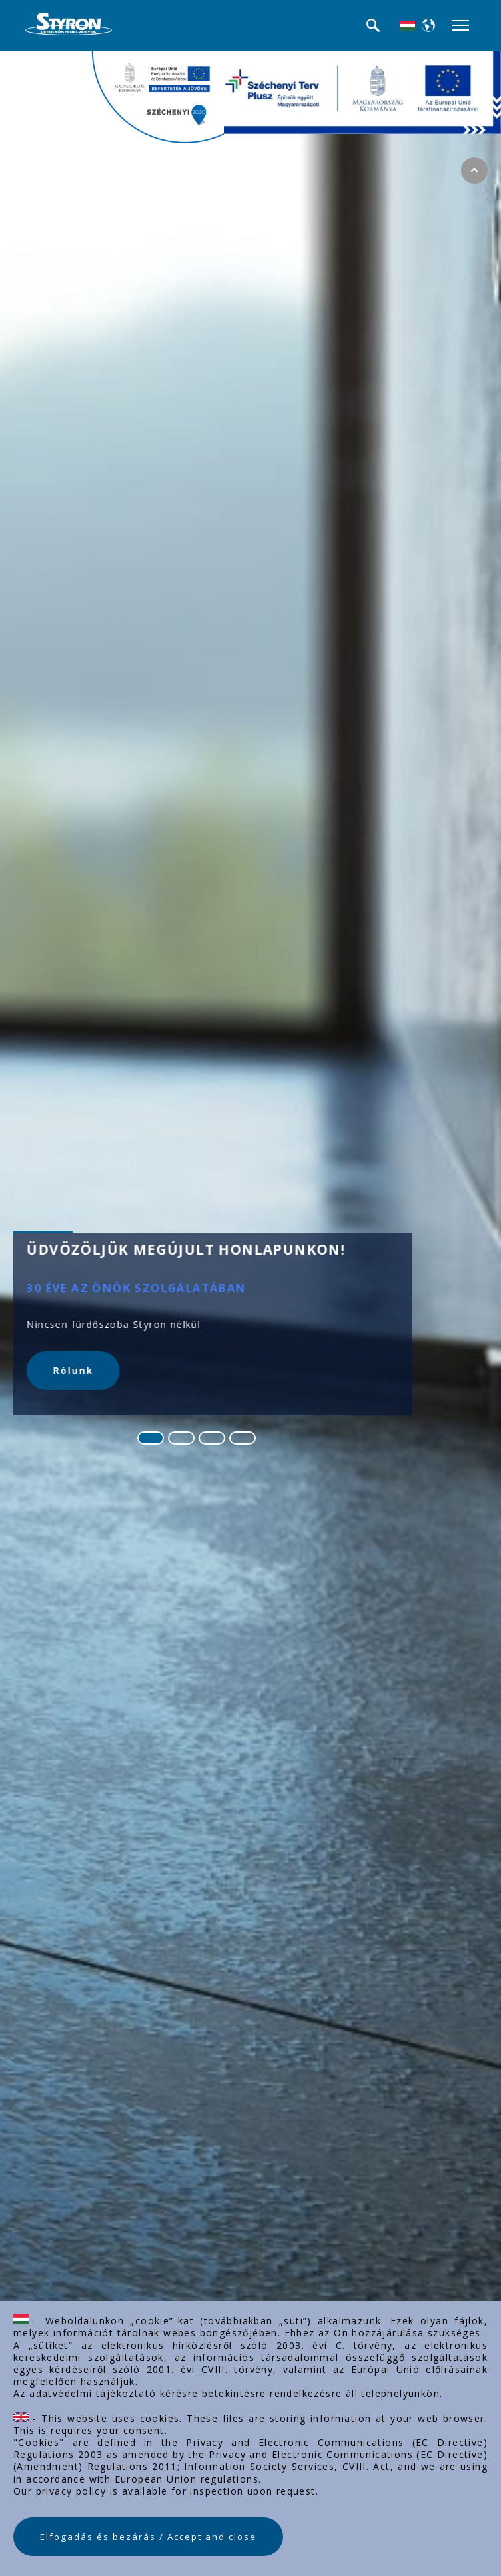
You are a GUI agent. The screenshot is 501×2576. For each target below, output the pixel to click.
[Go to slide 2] (181, 1438)
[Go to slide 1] (150, 1438)
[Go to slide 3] (212, 1438)
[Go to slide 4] (242, 1438)
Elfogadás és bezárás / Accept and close (148, 2537)
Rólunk (73, 1371)
